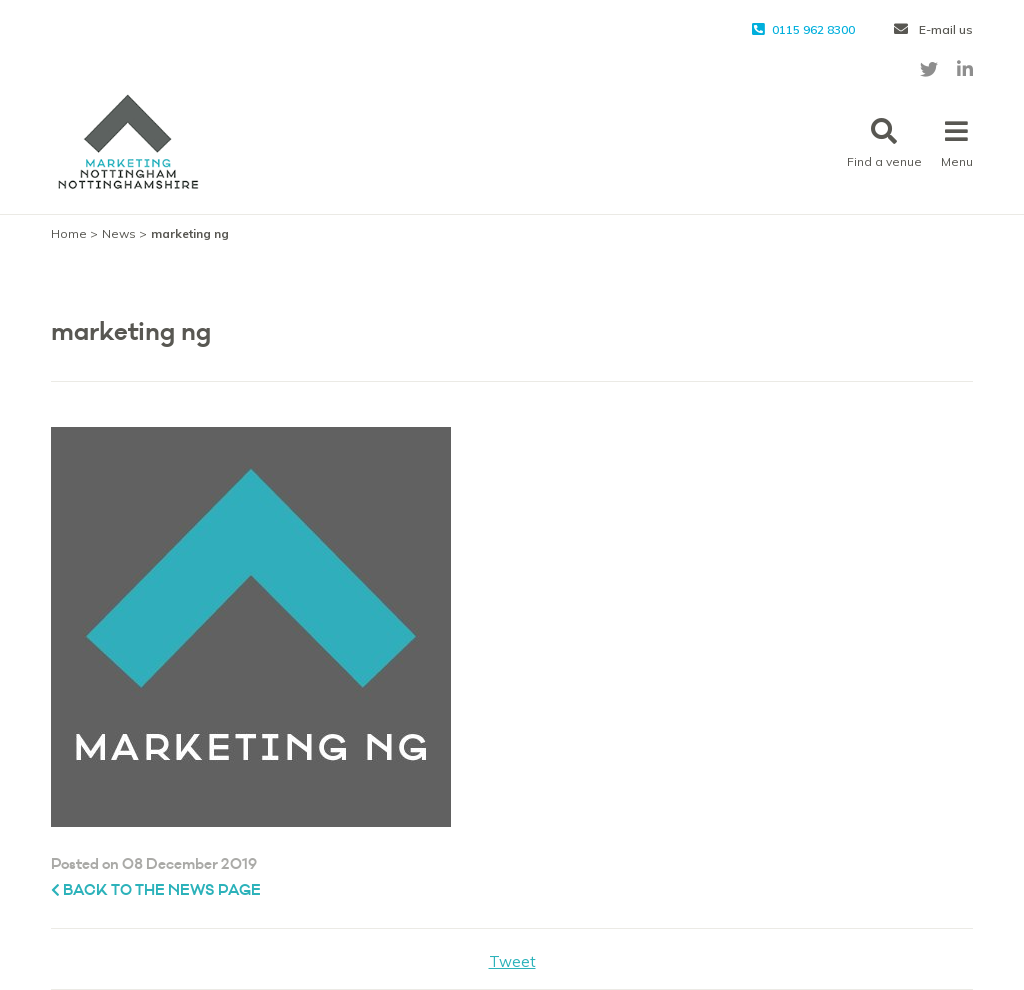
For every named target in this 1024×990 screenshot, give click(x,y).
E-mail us (933, 29)
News (119, 233)
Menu (957, 143)
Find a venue (884, 143)
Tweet (512, 961)
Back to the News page (156, 890)
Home (69, 233)
